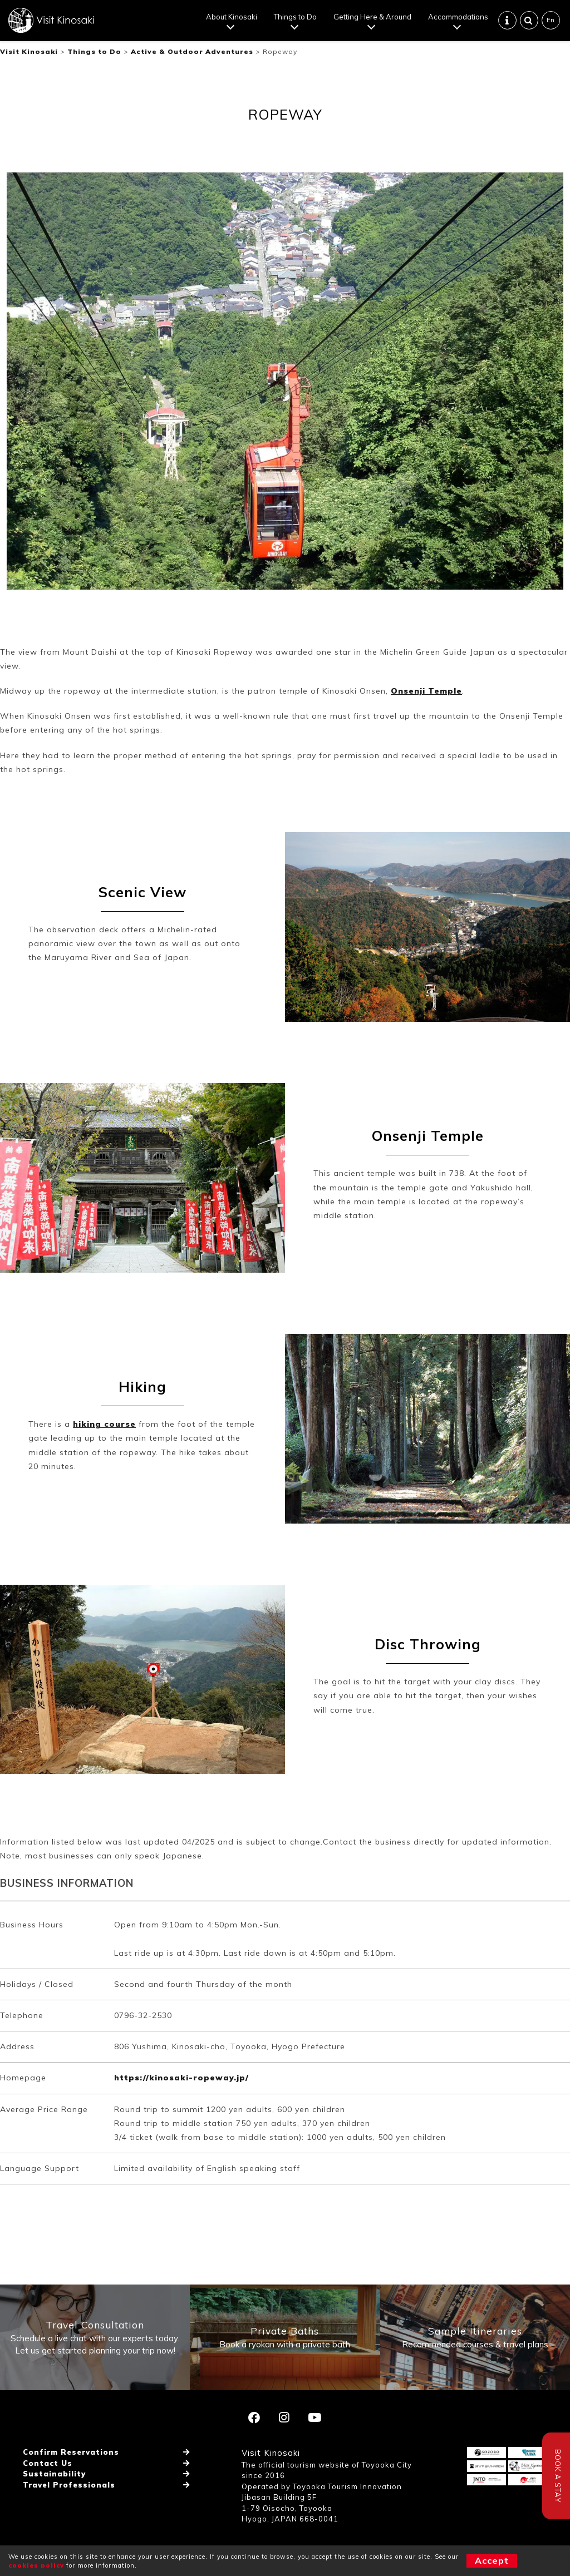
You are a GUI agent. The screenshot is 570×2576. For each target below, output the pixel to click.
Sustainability (54, 2473)
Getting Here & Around (372, 16)
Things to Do (295, 16)
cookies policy (36, 2565)
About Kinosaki (231, 16)
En (550, 20)
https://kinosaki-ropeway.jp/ (181, 2078)
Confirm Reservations (71, 2452)
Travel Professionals (69, 2484)
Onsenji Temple (426, 691)
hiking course (104, 1424)
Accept (492, 2560)
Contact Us (47, 2463)
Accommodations (458, 16)
